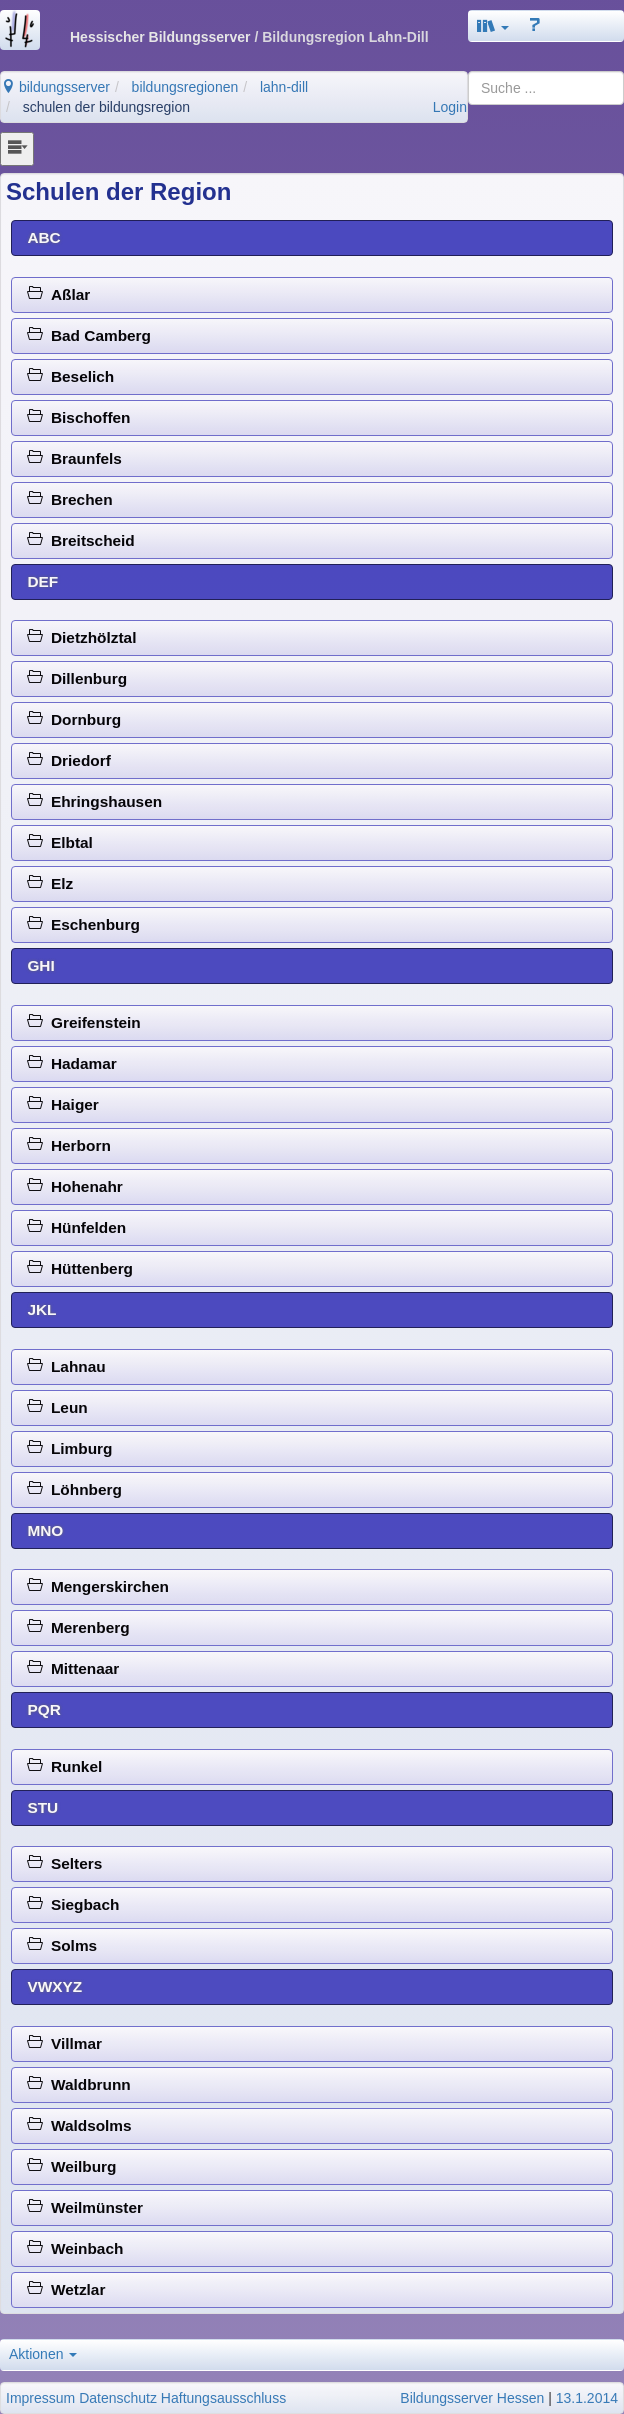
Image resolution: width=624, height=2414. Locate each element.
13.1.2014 (587, 2398)
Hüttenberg (80, 1268)
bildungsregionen (185, 87)
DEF (42, 581)
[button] (493, 26)
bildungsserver (55, 87)
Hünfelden (76, 1227)
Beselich (70, 376)
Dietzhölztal (81, 637)
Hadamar (71, 1063)
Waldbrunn (78, 2084)
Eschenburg (83, 924)
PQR (43, 1709)
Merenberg (78, 1627)
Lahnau (66, 1366)
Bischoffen (78, 417)
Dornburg (74, 719)
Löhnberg (74, 1489)
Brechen (69, 499)
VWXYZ (54, 1986)
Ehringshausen (94, 801)
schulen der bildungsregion (106, 107)
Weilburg (71, 2166)
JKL (41, 1309)
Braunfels (74, 458)
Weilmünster (85, 2207)
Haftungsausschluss (223, 2398)
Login (450, 107)
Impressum (40, 2398)
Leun (57, 1407)
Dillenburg (77, 678)
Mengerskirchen (98, 1586)
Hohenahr (74, 1186)
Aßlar (58, 294)
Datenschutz (118, 2398)
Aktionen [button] (43, 2354)
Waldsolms (79, 2125)
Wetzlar (66, 2289)
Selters (64, 1863)
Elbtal (59, 842)
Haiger (62, 1104)
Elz (50, 883)
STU (42, 1807)
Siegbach (73, 1904)
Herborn (68, 1145)
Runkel (64, 1766)
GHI (40, 965)
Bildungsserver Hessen (472, 2398)
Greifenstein (83, 1022)
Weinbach (75, 2248)
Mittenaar (73, 1668)
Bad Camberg (89, 335)
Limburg (69, 1448)
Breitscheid (80, 540)
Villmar (64, 2043)
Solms (62, 1945)
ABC (43, 237)
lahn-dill (284, 87)
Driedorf (68, 760)
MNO (45, 1530)
